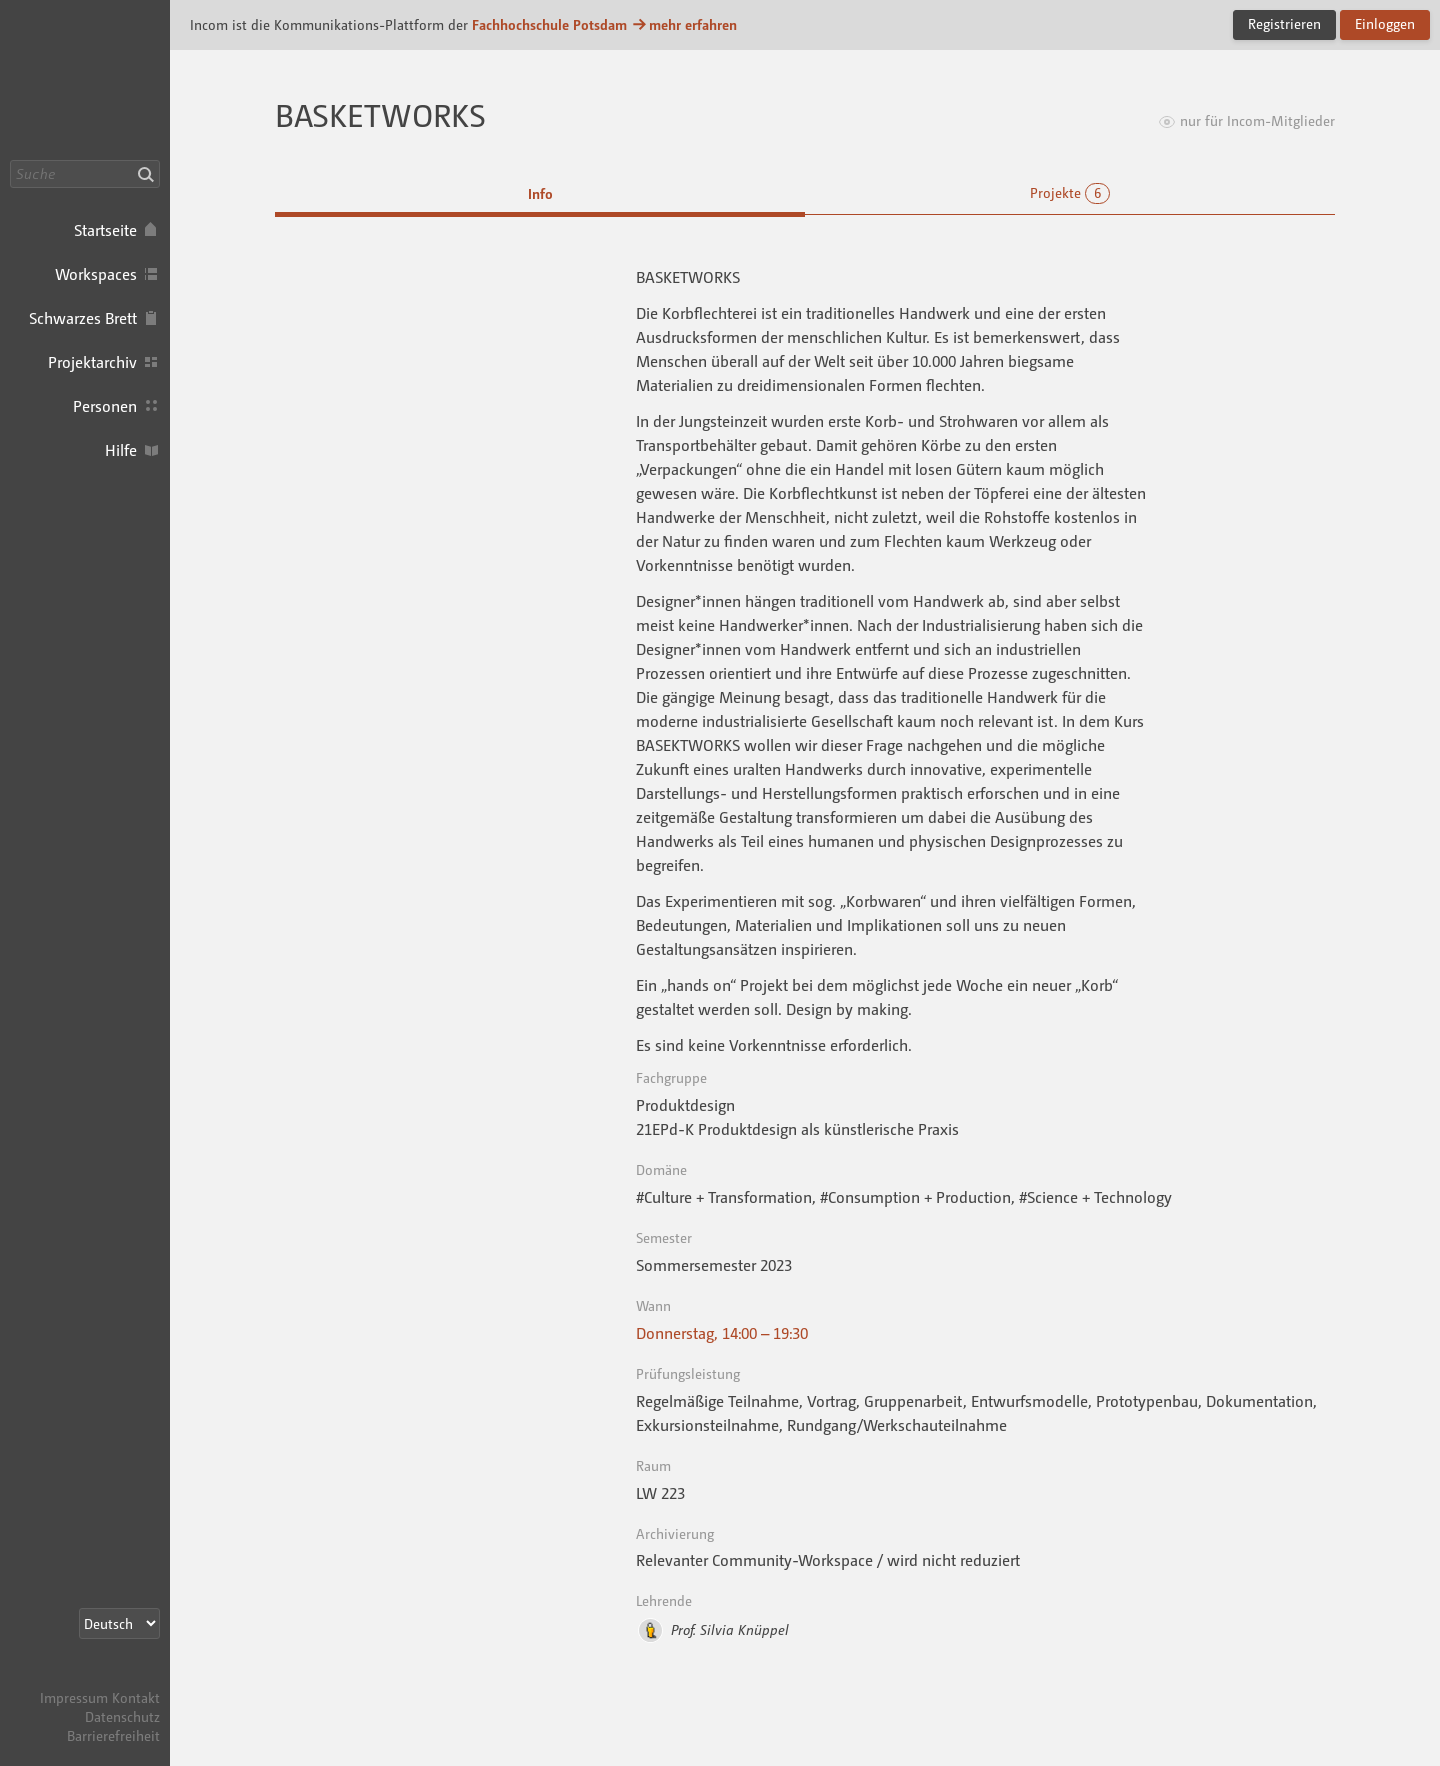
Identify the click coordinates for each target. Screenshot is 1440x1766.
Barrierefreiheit (113, 1735)
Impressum (74, 1697)
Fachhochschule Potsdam (549, 24)
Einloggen (1385, 23)
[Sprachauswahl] (119, 1623)
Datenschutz (122, 1716)
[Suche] (85, 174)
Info (540, 193)
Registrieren (1284, 23)
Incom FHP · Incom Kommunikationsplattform (85, 80)
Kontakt (136, 1697)
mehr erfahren (684, 24)
